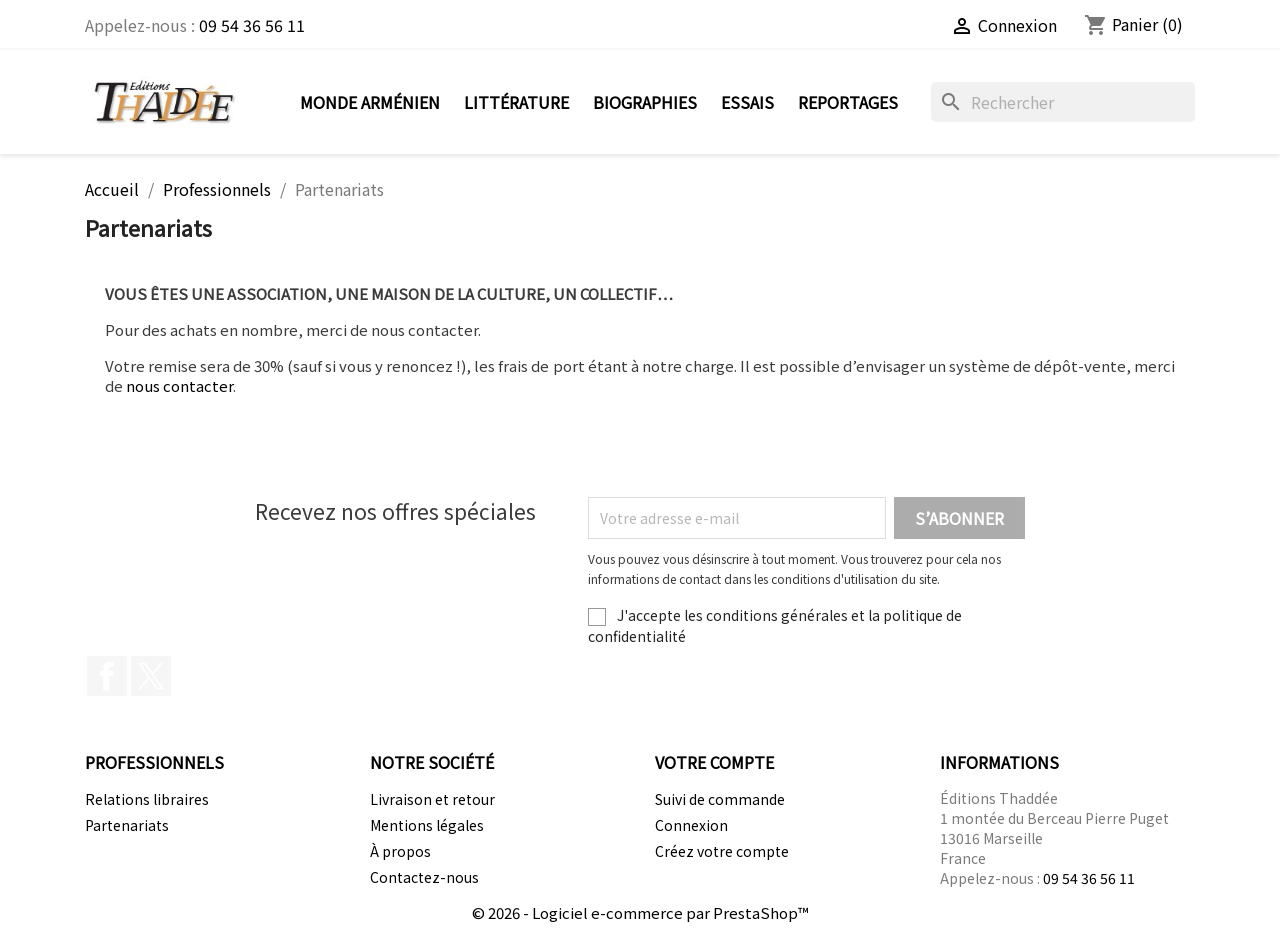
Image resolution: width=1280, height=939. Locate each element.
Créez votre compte (722, 851)
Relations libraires (147, 799)
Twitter (151, 676)
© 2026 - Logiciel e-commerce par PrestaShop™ (640, 912)
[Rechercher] (1063, 102)
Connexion (691, 825)
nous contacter (179, 385)
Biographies (645, 102)
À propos (400, 851)
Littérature (516, 102)
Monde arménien (370, 102)
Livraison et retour (432, 799)
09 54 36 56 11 (252, 25)
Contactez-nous (424, 877)
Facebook (107, 676)
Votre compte (714, 762)
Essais (747, 102)
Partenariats (127, 825)
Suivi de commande (720, 799)
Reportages (848, 102)
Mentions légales (427, 825)
